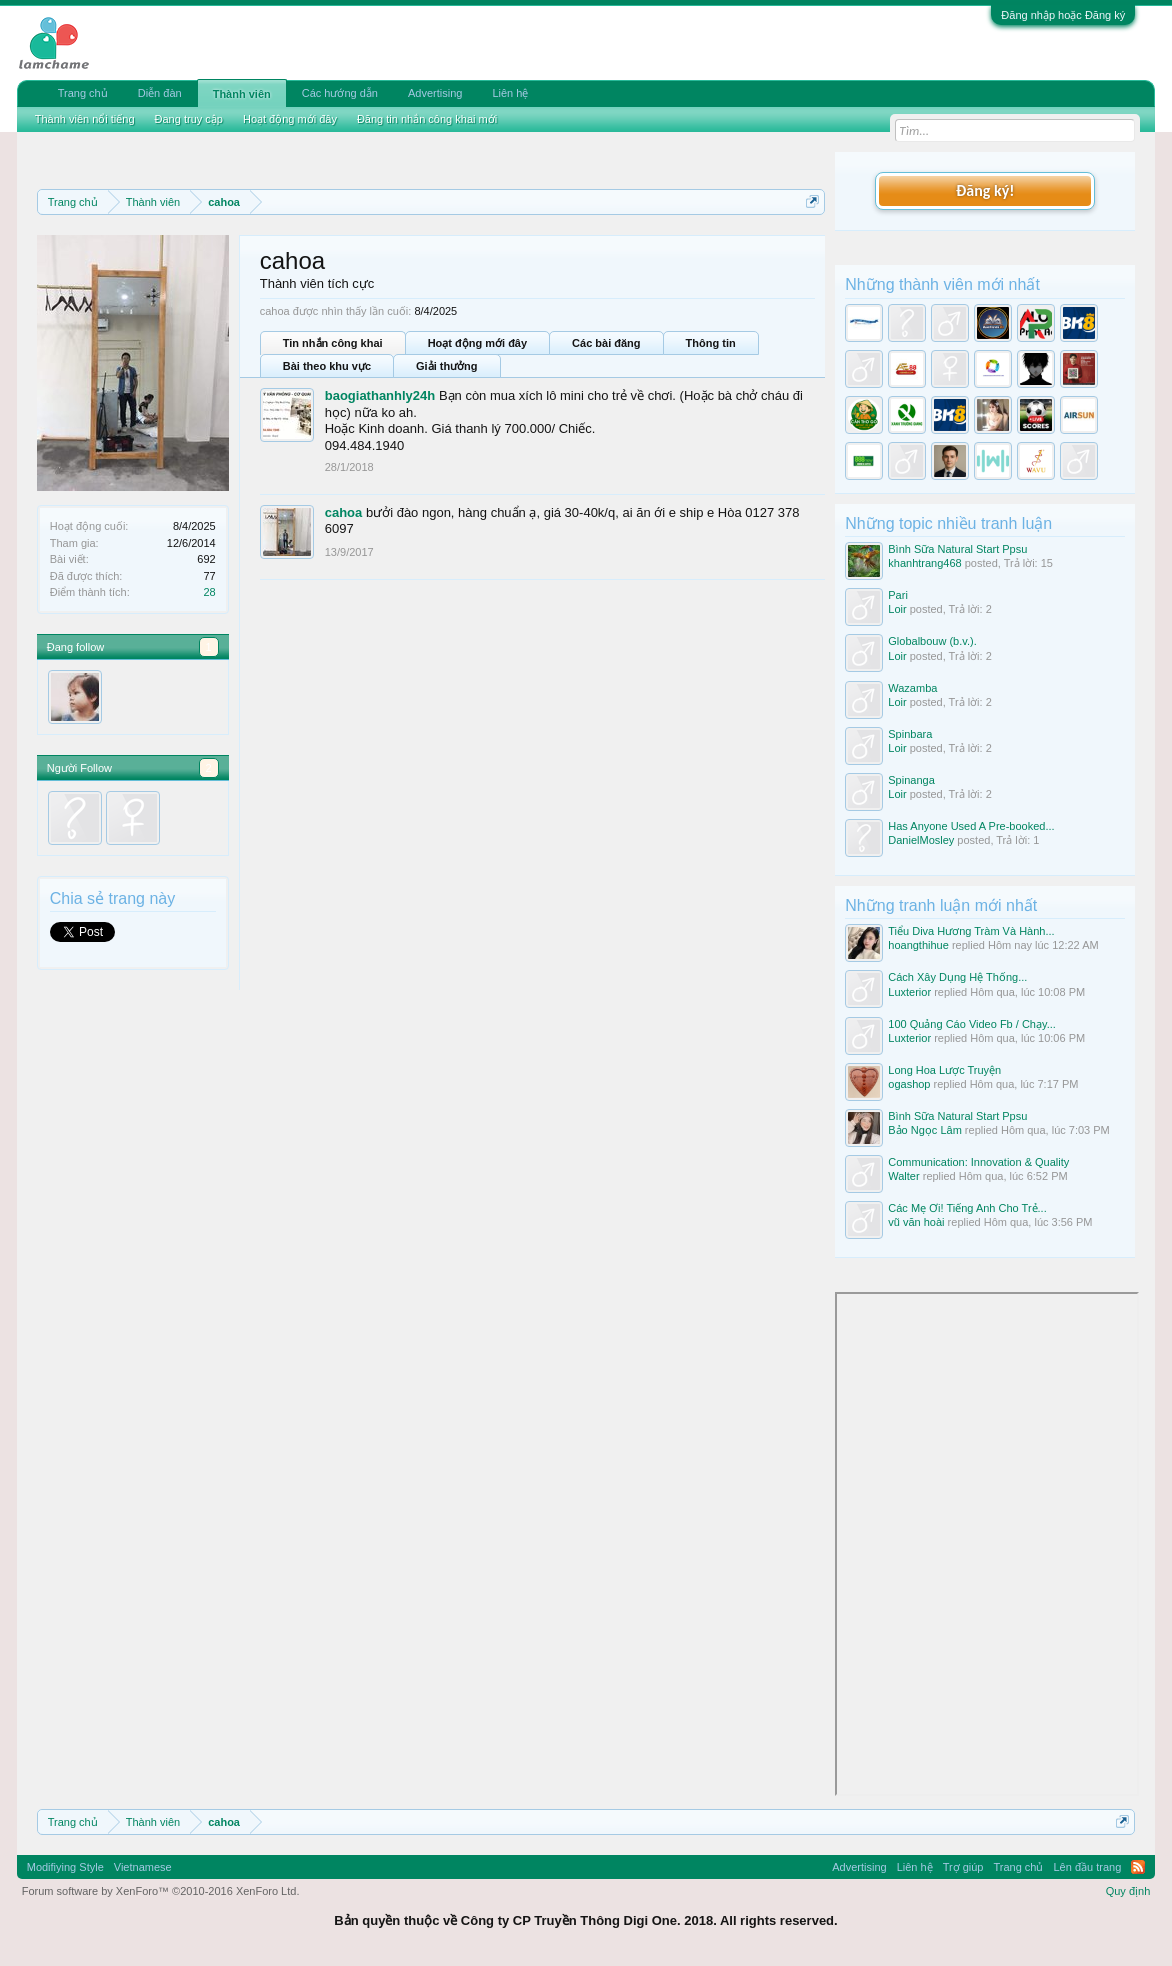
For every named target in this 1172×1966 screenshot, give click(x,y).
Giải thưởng (447, 366)
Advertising (435, 93)
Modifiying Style (65, 1867)
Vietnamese (143, 1867)
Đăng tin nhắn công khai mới (427, 119)
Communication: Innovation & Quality (978, 1162)
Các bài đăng (606, 343)
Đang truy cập (189, 119)
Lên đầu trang (1088, 1867)
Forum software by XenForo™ (161, 1891)
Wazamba (912, 688)
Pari (898, 595)
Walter (903, 1176)
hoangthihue (918, 945)
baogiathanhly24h (380, 395)
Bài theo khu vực (327, 366)
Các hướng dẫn (340, 93)
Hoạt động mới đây (477, 343)
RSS (1138, 1867)
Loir (897, 609)
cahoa (344, 512)
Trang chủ (83, 93)
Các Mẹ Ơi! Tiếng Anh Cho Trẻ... (967, 1208)
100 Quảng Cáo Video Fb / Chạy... (972, 1024)
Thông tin (711, 343)
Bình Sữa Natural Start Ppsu (957, 549)
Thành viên (242, 94)
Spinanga (911, 780)
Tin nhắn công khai (333, 343)
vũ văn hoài (916, 1222)
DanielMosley (921, 840)
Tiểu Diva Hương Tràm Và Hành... (971, 931)
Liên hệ (510, 93)
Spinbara (910, 734)
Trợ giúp (963, 1867)
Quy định (1128, 1891)
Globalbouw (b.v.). (932, 641)
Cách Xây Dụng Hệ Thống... (957, 977)
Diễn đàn (160, 93)
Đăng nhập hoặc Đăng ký (1063, 15)
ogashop (909, 1084)
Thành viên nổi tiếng (85, 119)
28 (209, 592)
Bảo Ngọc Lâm (925, 1130)
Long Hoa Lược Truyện (944, 1070)
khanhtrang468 (924, 563)
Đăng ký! (985, 190)
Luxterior (909, 992)
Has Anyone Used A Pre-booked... (971, 826)
